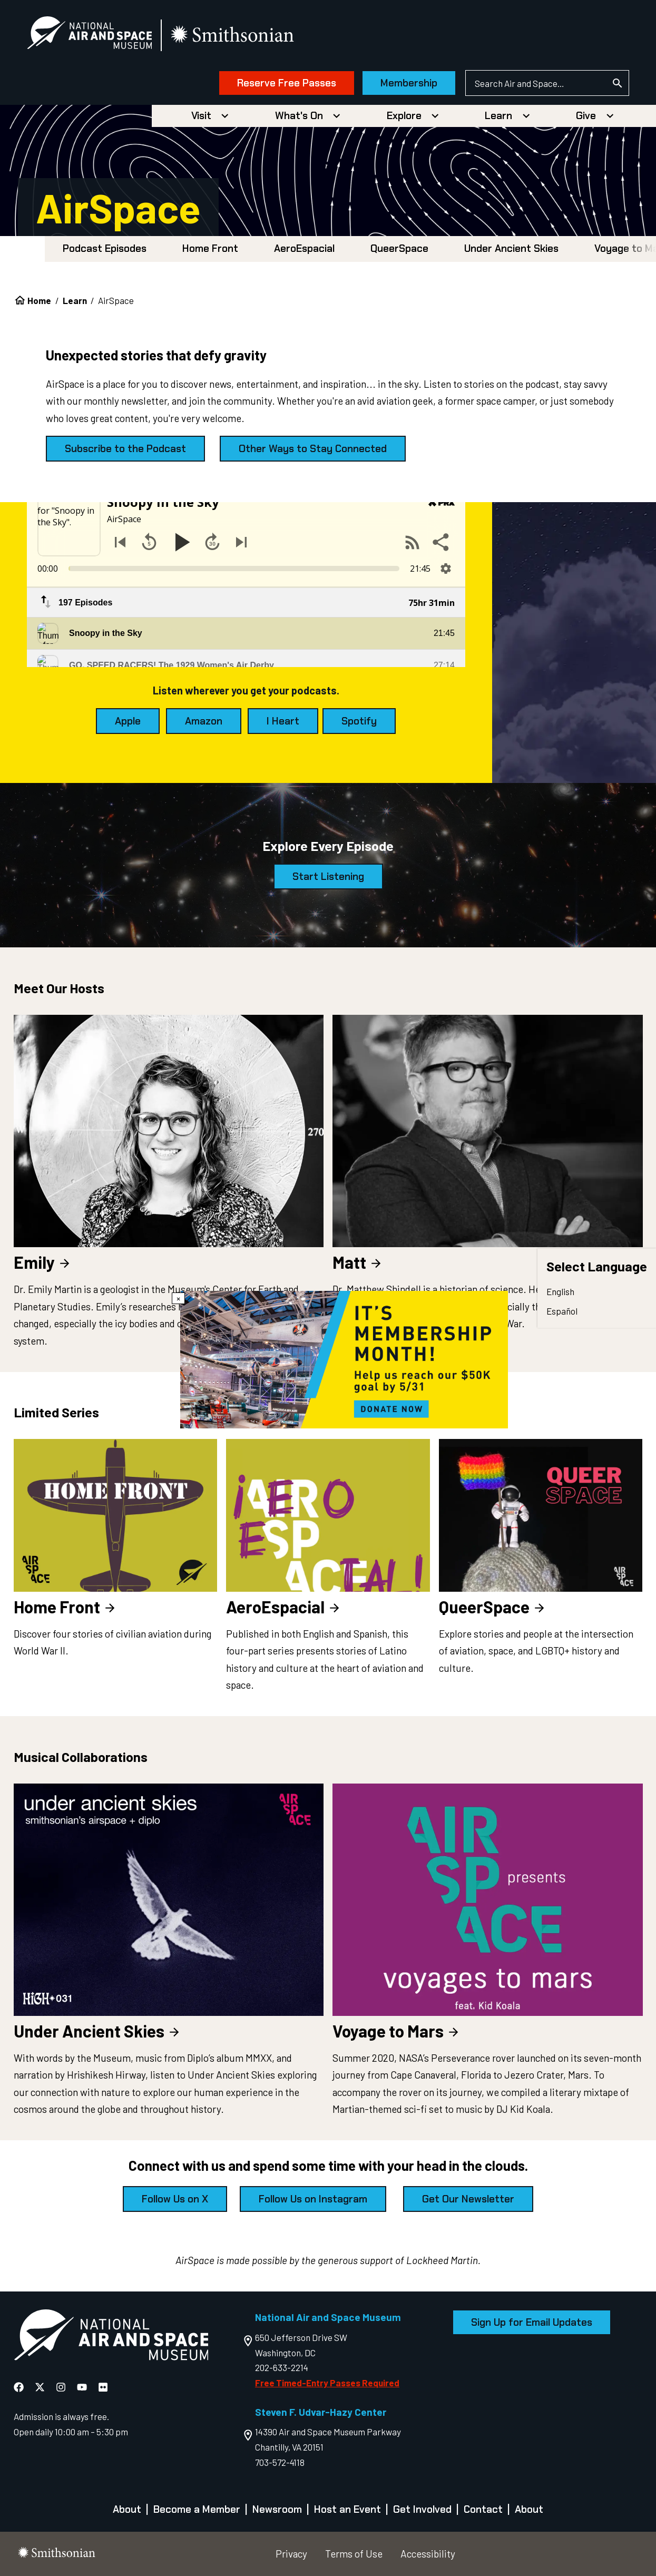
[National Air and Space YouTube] (83, 2387)
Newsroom (277, 2509)
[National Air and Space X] (41, 2387)
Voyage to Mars (396, 2031)
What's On (299, 115)
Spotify (359, 721)
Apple (128, 721)
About (127, 2509)
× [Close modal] (178, 1298)
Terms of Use (354, 2554)
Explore (404, 115)
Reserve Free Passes (286, 83)
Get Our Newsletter (468, 2199)
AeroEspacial (304, 248)
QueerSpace (399, 248)
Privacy (291, 2554)
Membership (408, 83)
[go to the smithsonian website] (233, 35)
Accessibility (427, 2554)
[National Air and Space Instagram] (62, 2387)
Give (586, 115)
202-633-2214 (281, 2367)
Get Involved (422, 2509)
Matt (357, 1262)
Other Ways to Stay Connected (313, 448)
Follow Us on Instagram (313, 2199)
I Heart (283, 721)
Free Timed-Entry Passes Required (327, 2382)
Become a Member (196, 2509)
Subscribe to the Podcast (125, 448)
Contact (483, 2509)
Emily (43, 1262)
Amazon (203, 721)
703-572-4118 (280, 2462)
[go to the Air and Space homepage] (111, 2337)
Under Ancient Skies (511, 248)
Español (561, 1311)
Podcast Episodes (104, 248)
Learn (498, 115)
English (560, 1291)
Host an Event (347, 2509)
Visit (201, 115)
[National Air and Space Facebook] (20, 2387)
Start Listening (328, 876)
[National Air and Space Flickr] (103, 2387)
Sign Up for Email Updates (531, 2322)
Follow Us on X (175, 2199)
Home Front (210, 248)
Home (39, 300)
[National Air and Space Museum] (89, 34)
